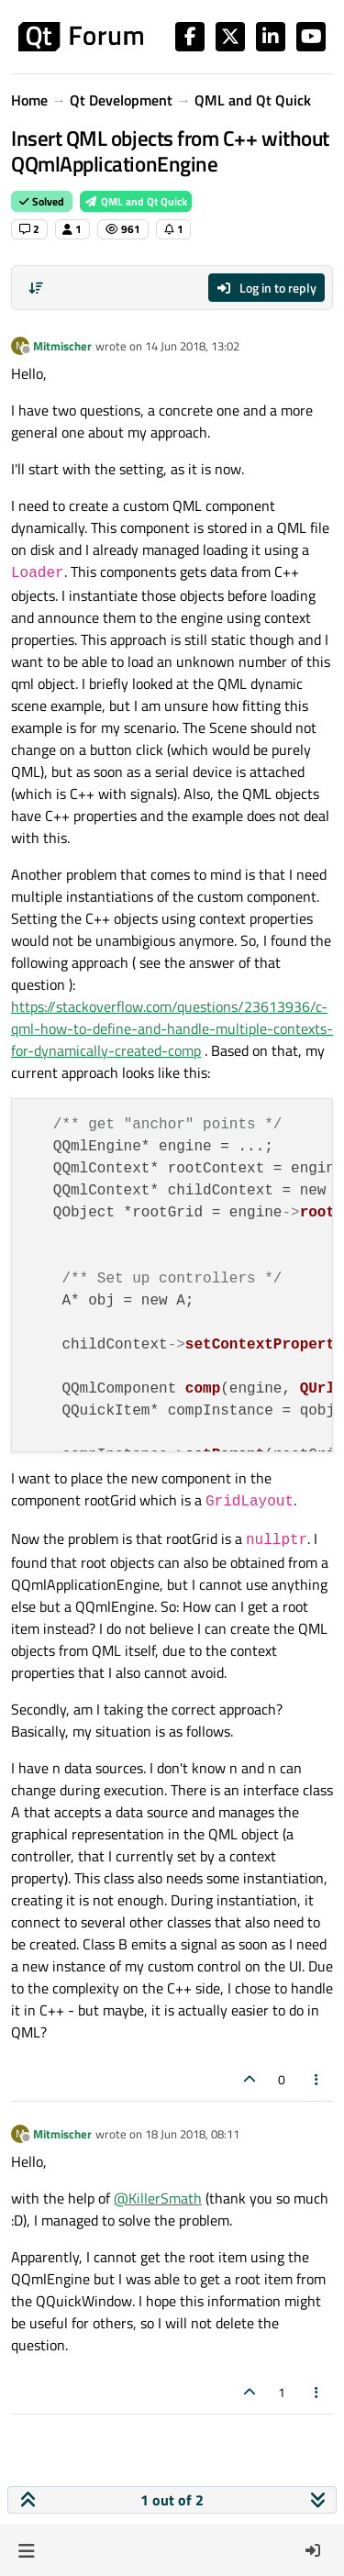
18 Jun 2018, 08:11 (192, 2134)
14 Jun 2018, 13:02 (192, 346)
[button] (26, 2550)
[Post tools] (317, 2079)
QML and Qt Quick (135, 201)
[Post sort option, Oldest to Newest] (35, 288)
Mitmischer (62, 346)
